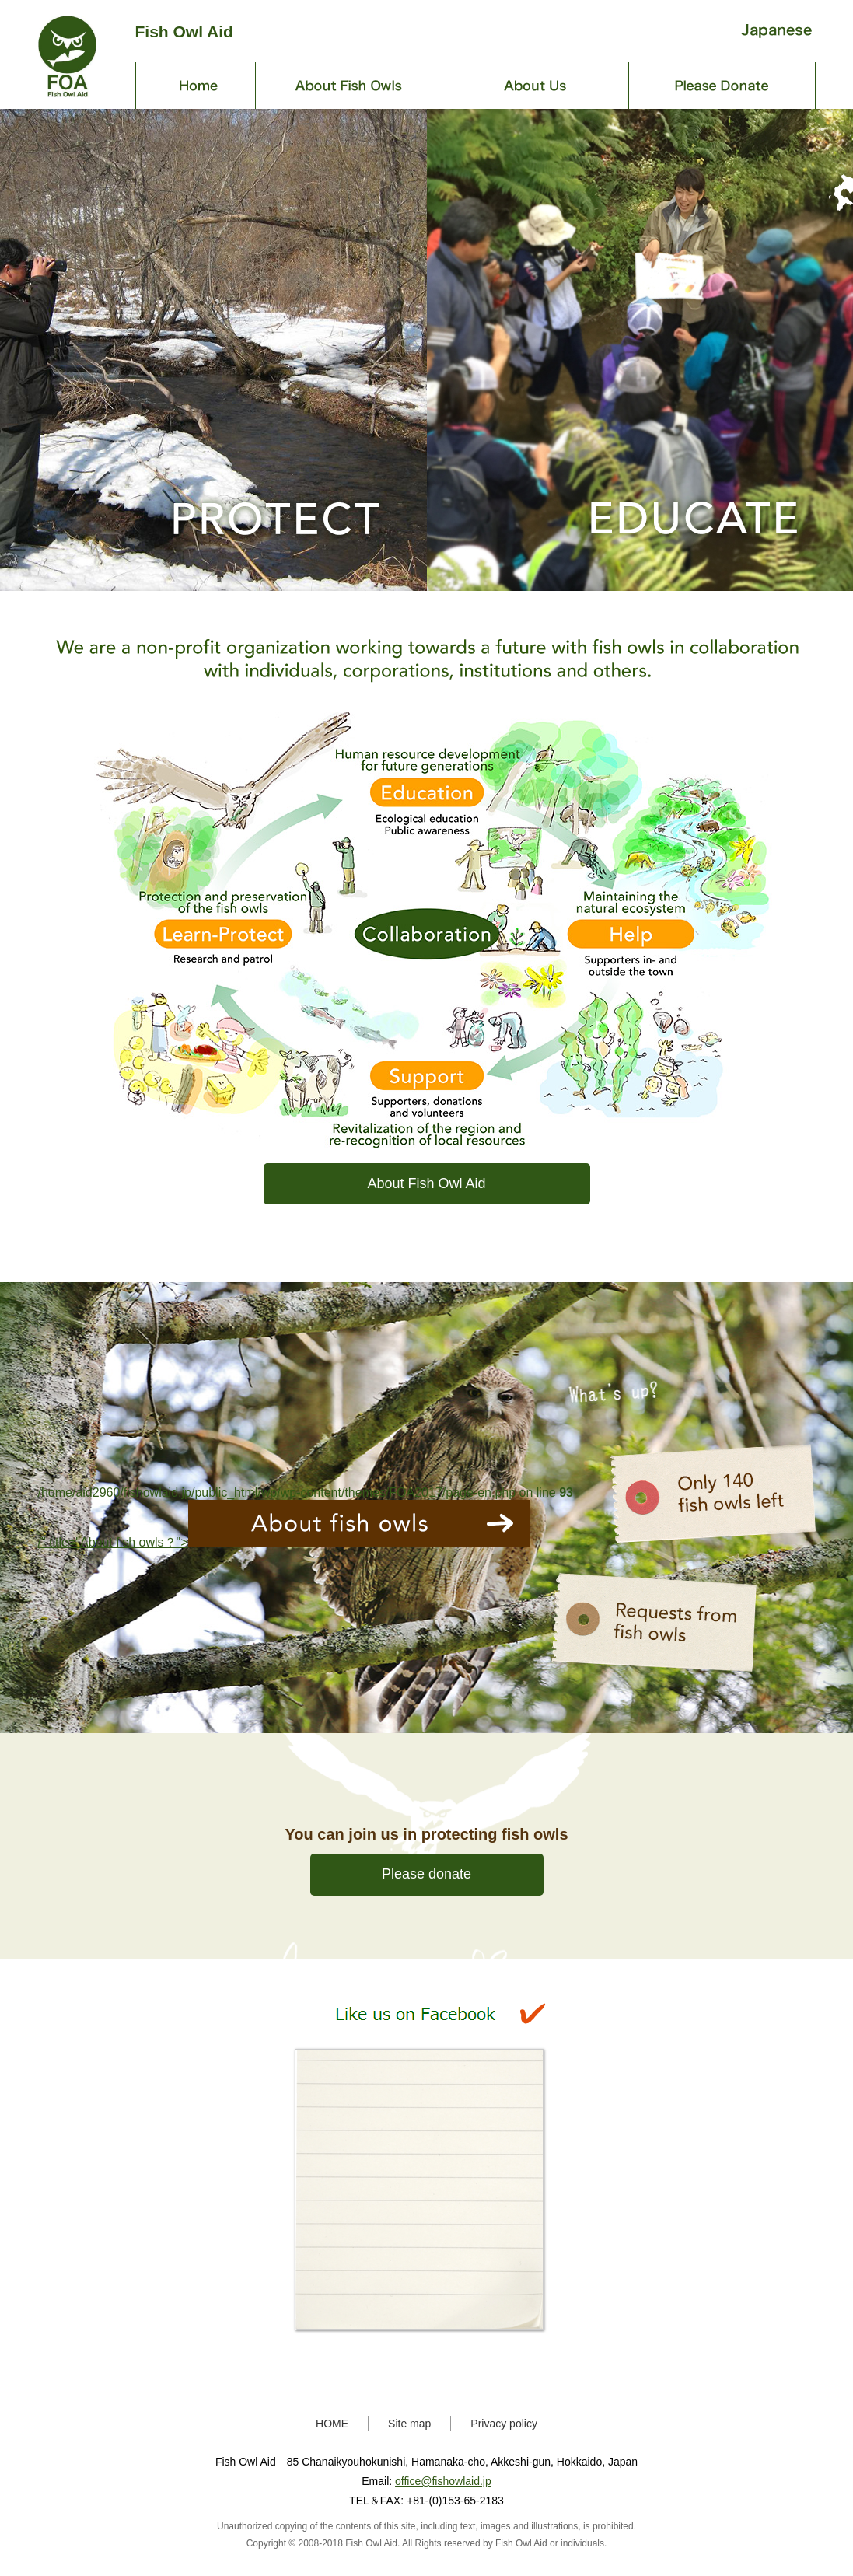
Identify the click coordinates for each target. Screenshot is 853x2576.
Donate (722, 85)
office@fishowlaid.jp (443, 2481)
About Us (535, 85)
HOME (332, 2423)
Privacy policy (503, 2423)
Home (195, 85)
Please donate (426, 1874)
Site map (409, 2423)
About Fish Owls (349, 85)
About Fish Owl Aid (426, 1183)
